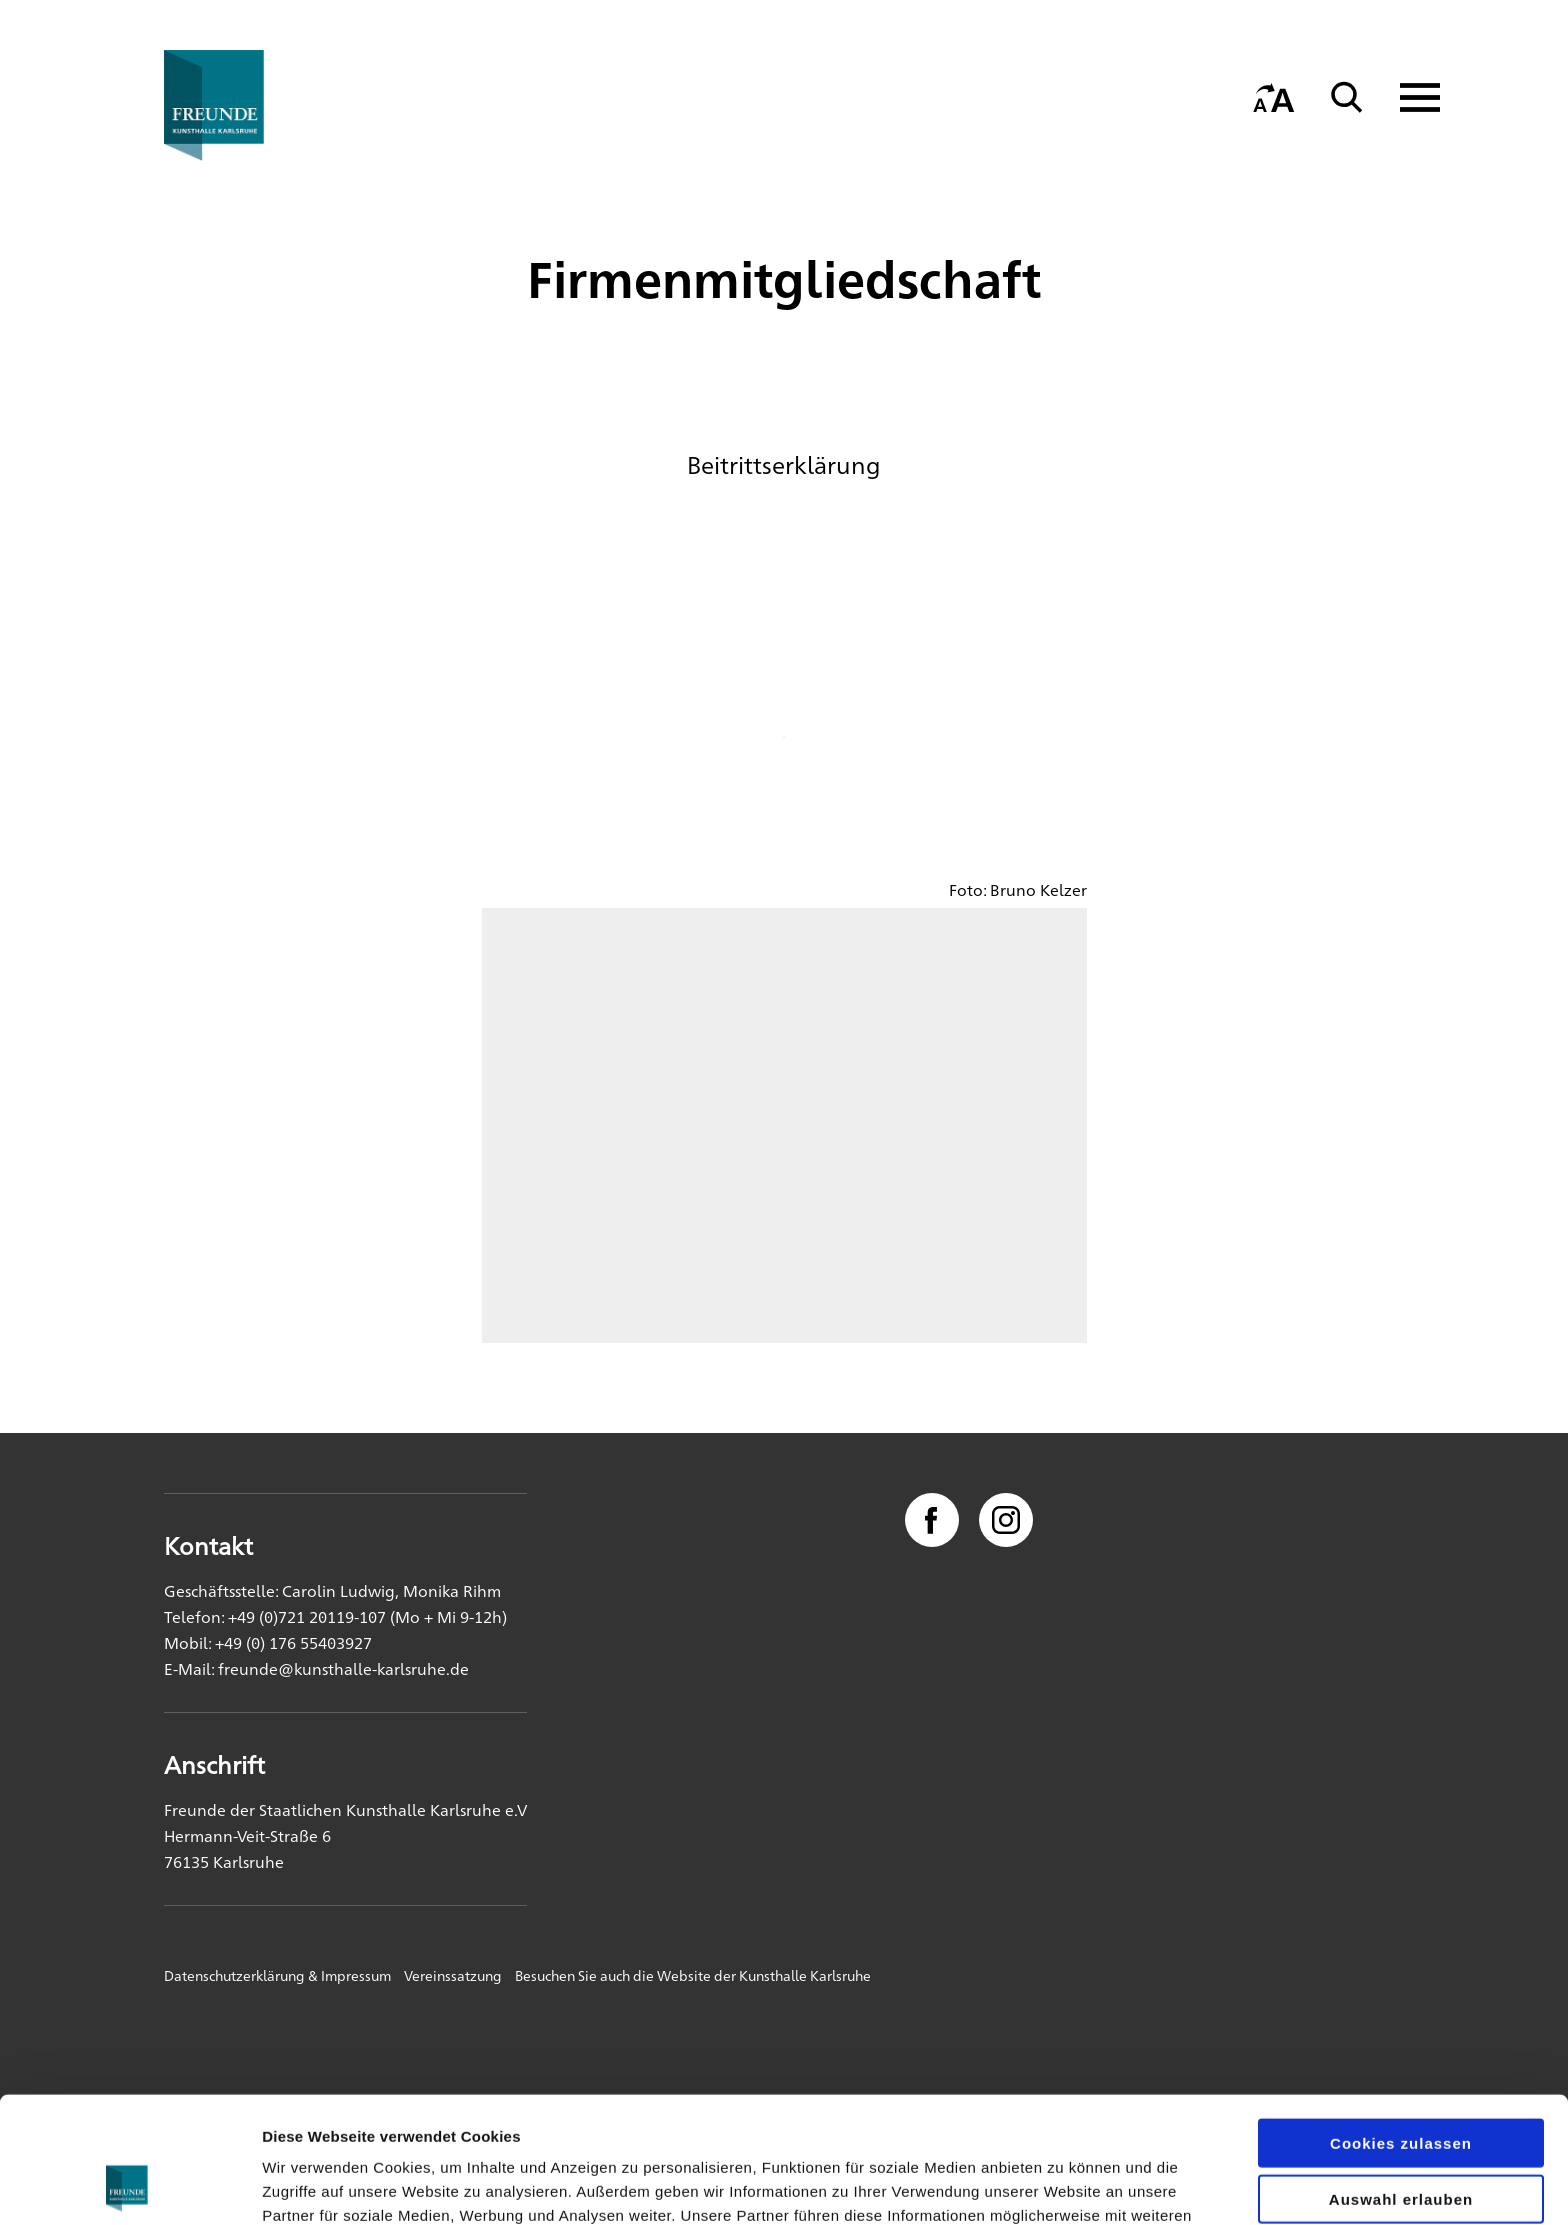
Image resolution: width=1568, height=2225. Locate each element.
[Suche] (1347, 97)
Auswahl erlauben (1401, 2081)
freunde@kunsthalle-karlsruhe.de (343, 1668)
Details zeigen (1063, 2185)
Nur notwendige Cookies (1401, 2137)
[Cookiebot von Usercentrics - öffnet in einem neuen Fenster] (129, 2186)
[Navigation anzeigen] (1407, 97)
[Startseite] (259, 105)
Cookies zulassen (1401, 2024)
